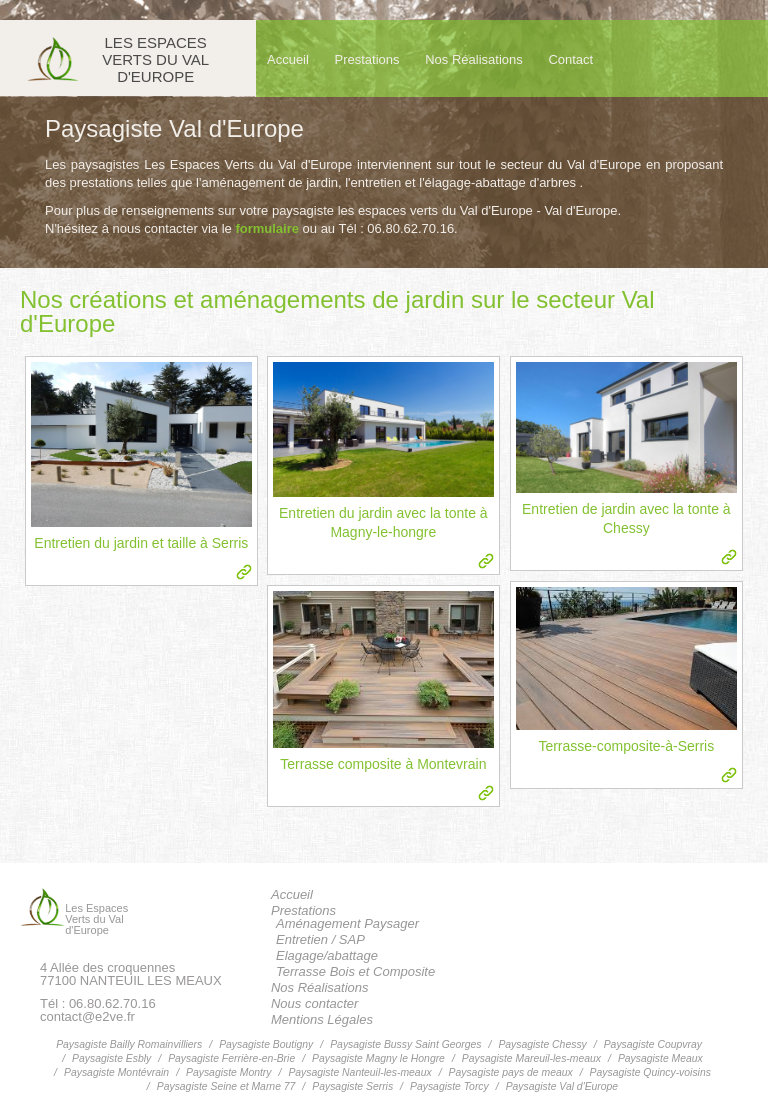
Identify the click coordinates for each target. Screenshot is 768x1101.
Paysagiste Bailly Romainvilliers (129, 1044)
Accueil (288, 59)
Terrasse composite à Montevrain (383, 764)
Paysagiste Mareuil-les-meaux (531, 1058)
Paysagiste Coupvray (653, 1044)
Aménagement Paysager (347, 923)
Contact (570, 59)
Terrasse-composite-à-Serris (626, 746)
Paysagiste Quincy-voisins (650, 1072)
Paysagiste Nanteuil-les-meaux (359, 1072)
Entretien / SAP (320, 939)
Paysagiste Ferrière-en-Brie (231, 1058)
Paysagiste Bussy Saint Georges (405, 1044)
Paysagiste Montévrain (116, 1072)
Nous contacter (314, 1003)
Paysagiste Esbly (111, 1058)
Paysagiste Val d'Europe (562, 1086)
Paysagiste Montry (228, 1072)
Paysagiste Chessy (542, 1044)
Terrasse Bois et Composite (355, 971)
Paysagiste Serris (352, 1086)
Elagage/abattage (327, 955)
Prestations (367, 59)
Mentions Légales (322, 1019)
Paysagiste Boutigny (266, 1044)
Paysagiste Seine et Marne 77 (226, 1086)
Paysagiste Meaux (660, 1058)
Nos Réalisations (474, 59)
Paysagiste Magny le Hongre (378, 1058)
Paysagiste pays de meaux (511, 1072)
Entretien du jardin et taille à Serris (141, 543)
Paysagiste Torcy (449, 1086)
